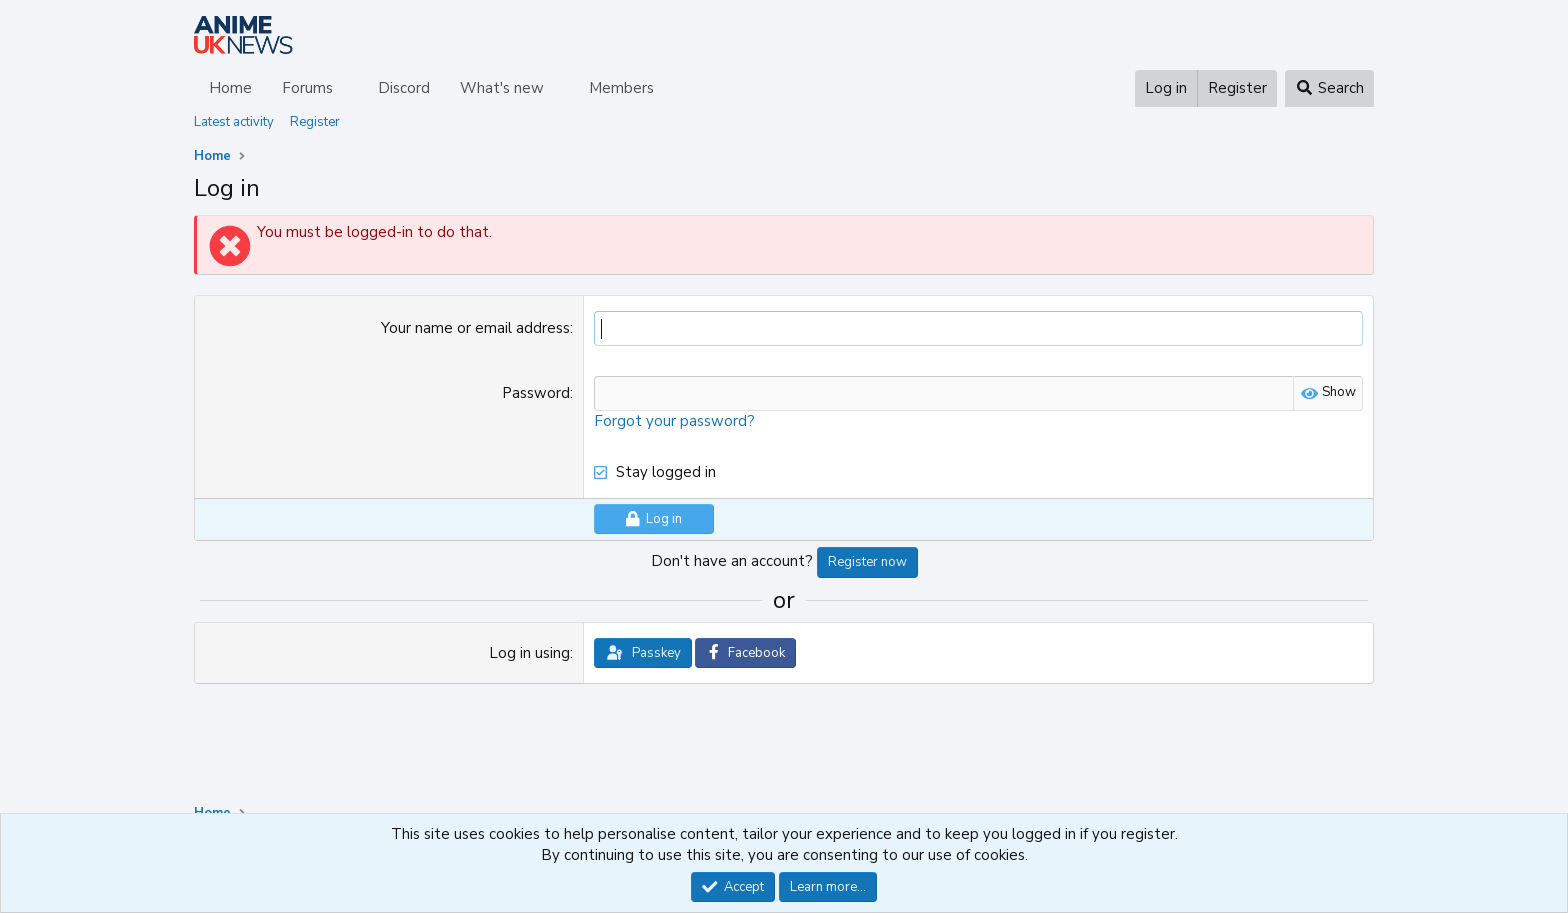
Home (230, 88)
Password (536, 393)
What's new (502, 88)
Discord (404, 88)
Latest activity (234, 122)
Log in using (529, 653)
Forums (307, 88)
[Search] (1329, 88)
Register (315, 122)
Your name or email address (475, 328)
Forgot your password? (674, 421)
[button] (349, 88)
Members (621, 88)
